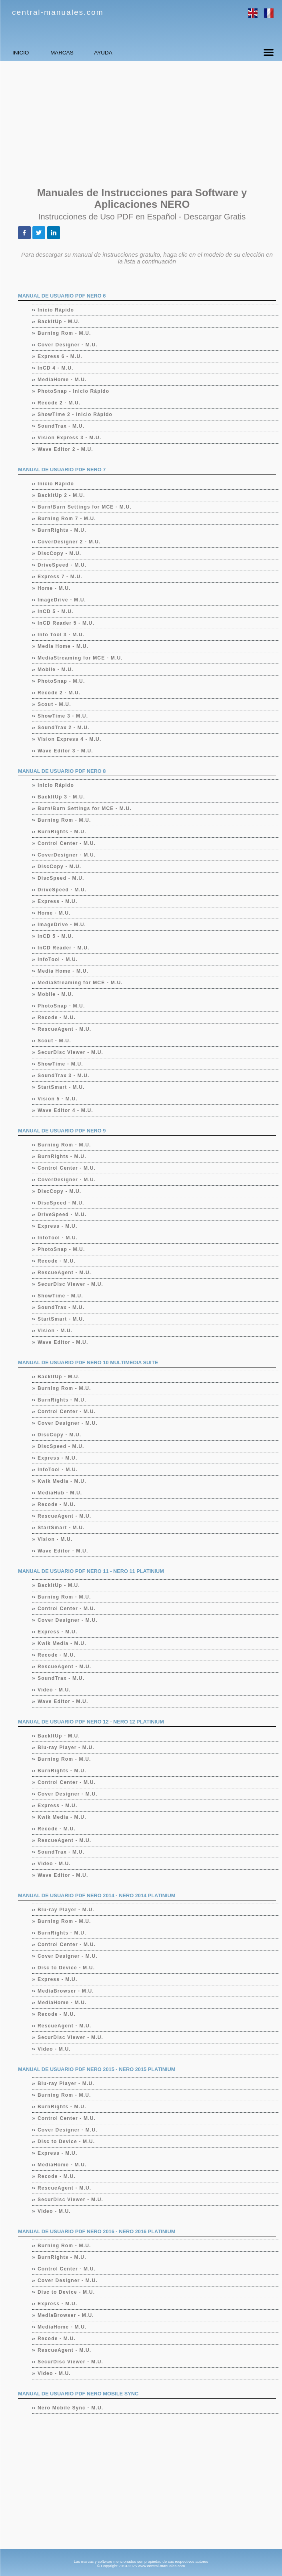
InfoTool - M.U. (58, 959)
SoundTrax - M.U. (61, 426)
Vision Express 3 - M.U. (69, 437)
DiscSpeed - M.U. (61, 878)
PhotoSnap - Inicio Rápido (73, 391)
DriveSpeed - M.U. (62, 565)
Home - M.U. (54, 588)
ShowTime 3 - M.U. (63, 716)
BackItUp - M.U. (59, 321)
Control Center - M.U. (67, 843)
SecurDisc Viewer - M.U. (70, 1052)
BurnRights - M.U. (62, 530)
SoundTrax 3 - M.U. (64, 1075)
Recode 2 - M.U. (59, 403)
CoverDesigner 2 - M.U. (69, 542)
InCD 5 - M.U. (56, 611)
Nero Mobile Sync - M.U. (70, 2408)
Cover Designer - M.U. (68, 345)
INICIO (30, 52)
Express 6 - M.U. (60, 356)
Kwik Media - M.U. (62, 1481)
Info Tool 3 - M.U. (61, 634)
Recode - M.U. (57, 1017)
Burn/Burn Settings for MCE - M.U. (85, 507)
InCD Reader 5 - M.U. (66, 623)
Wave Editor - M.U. (63, 1342)
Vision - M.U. (55, 1330)
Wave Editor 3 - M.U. (65, 751)
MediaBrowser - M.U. (66, 1991)
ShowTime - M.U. (60, 1064)
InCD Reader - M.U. (64, 948)
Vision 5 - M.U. (58, 1099)
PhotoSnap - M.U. (61, 681)
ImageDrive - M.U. (62, 600)
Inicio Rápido (56, 310)
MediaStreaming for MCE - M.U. (80, 658)
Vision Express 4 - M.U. (69, 739)
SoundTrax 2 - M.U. (64, 727)
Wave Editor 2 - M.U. (65, 449)
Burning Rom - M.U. (64, 333)
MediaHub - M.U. (60, 1493)
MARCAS (90, 52)
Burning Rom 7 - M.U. (67, 518)
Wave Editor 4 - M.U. (65, 1110)
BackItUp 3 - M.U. (61, 797)
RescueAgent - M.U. (64, 1029)
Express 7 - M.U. (60, 576)
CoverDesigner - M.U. (67, 855)
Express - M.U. (58, 901)
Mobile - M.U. (56, 669)
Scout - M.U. (54, 704)
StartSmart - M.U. (61, 1087)
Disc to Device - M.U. (66, 1968)
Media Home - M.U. (63, 646)
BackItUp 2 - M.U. (61, 495)
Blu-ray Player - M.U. (66, 1747)
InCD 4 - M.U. (56, 368)
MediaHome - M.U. (62, 379)
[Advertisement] (141, 123)
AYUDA (150, 52)
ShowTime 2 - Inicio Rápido (75, 414)
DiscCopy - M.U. (59, 553)
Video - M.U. (54, 1690)
